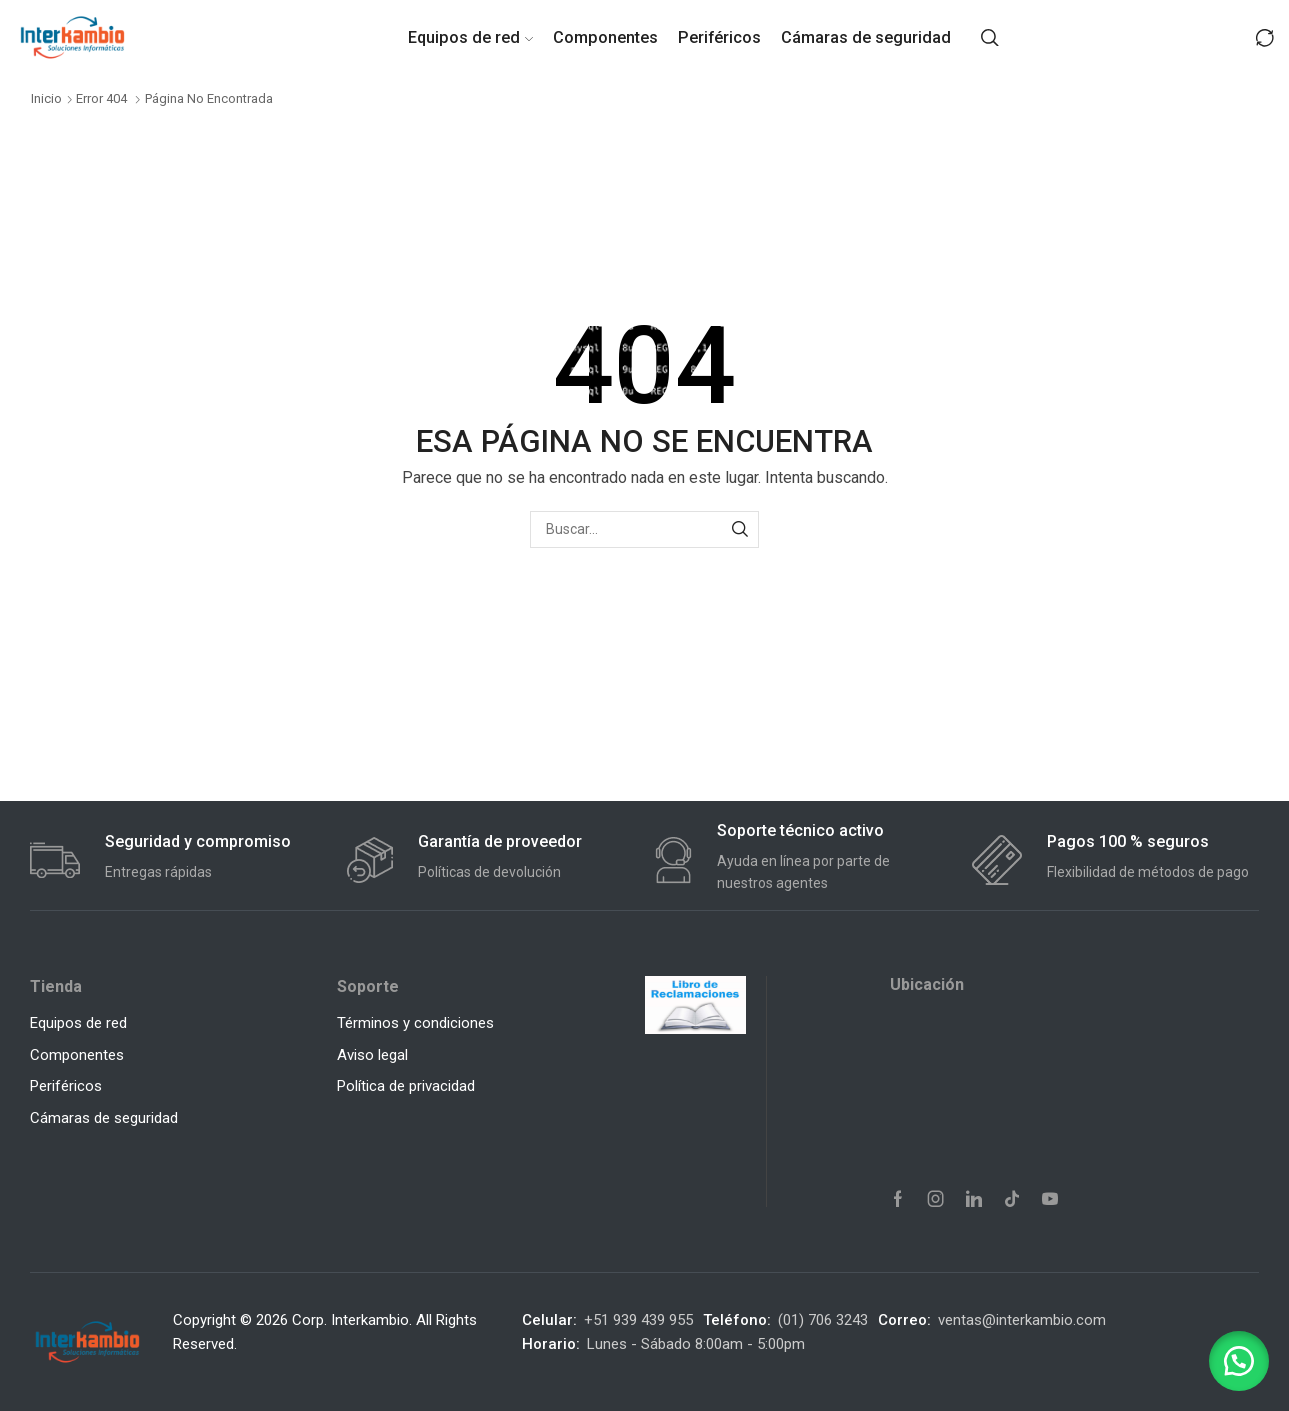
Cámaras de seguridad (866, 37)
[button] (1239, 1361)
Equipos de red (470, 37)
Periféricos (719, 37)
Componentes (605, 37)
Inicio (46, 98)
